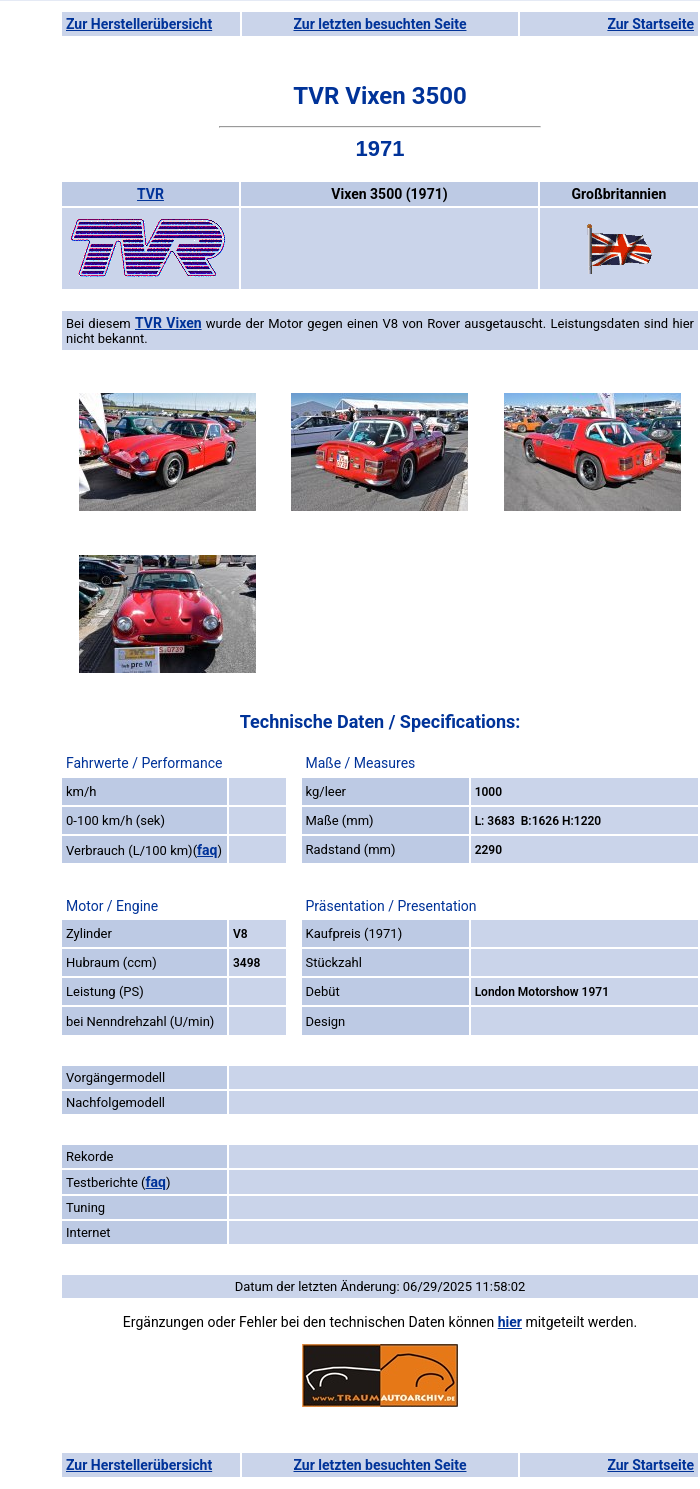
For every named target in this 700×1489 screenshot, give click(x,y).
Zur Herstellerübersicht (139, 24)
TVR (150, 194)
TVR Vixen (168, 323)
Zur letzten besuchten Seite (380, 24)
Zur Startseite (650, 24)
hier (510, 1322)
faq (207, 850)
